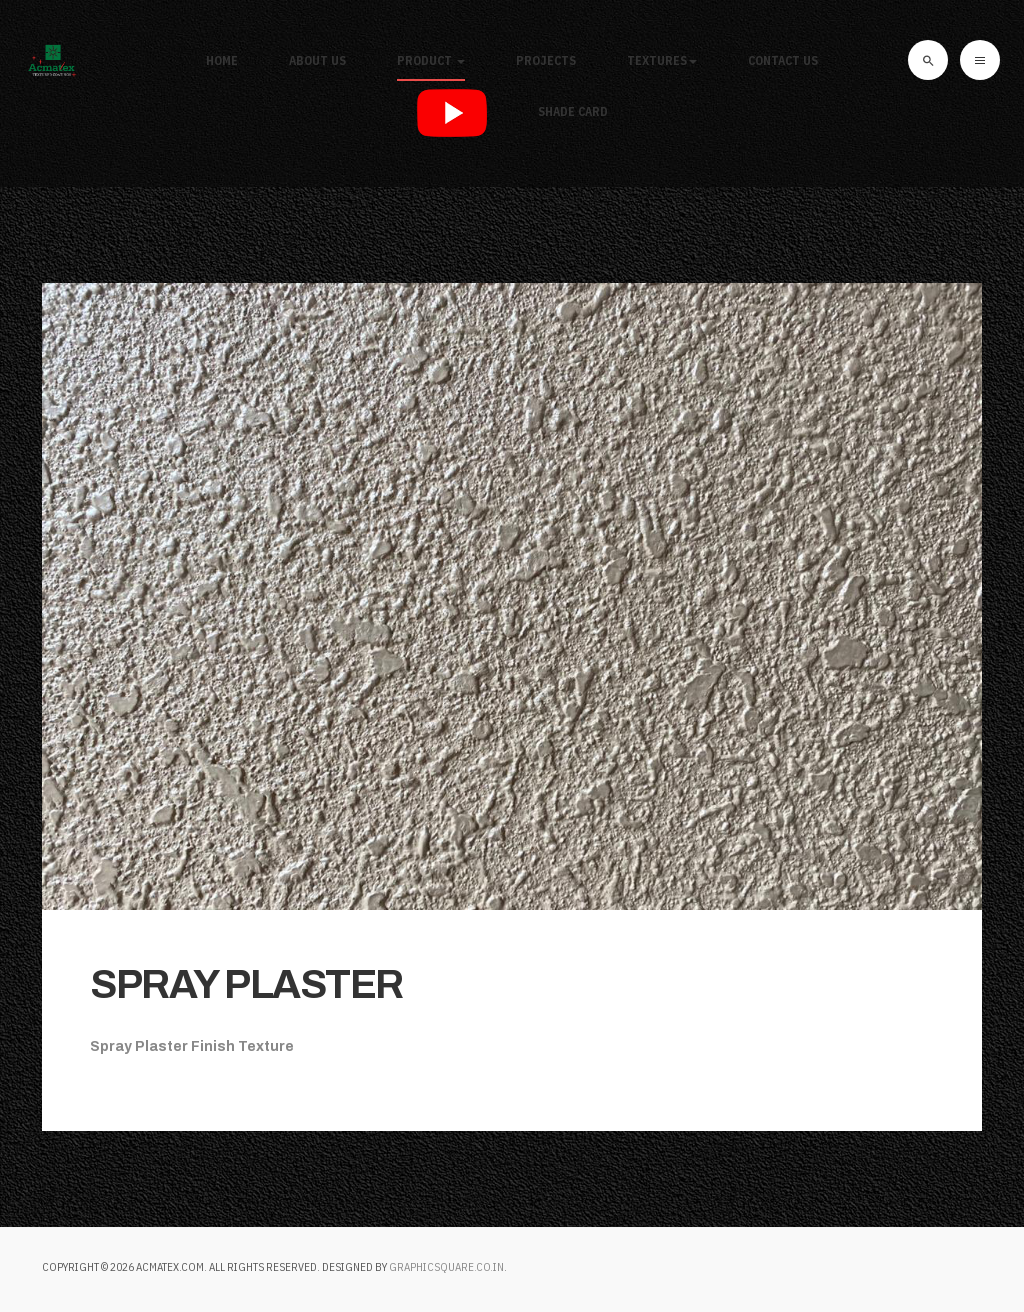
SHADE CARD (573, 111)
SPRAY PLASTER (246, 984)
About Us (317, 60)
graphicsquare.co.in (446, 1267)
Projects (546, 60)
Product (431, 60)
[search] (928, 60)
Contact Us (783, 60)
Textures (662, 60)
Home (222, 60)
